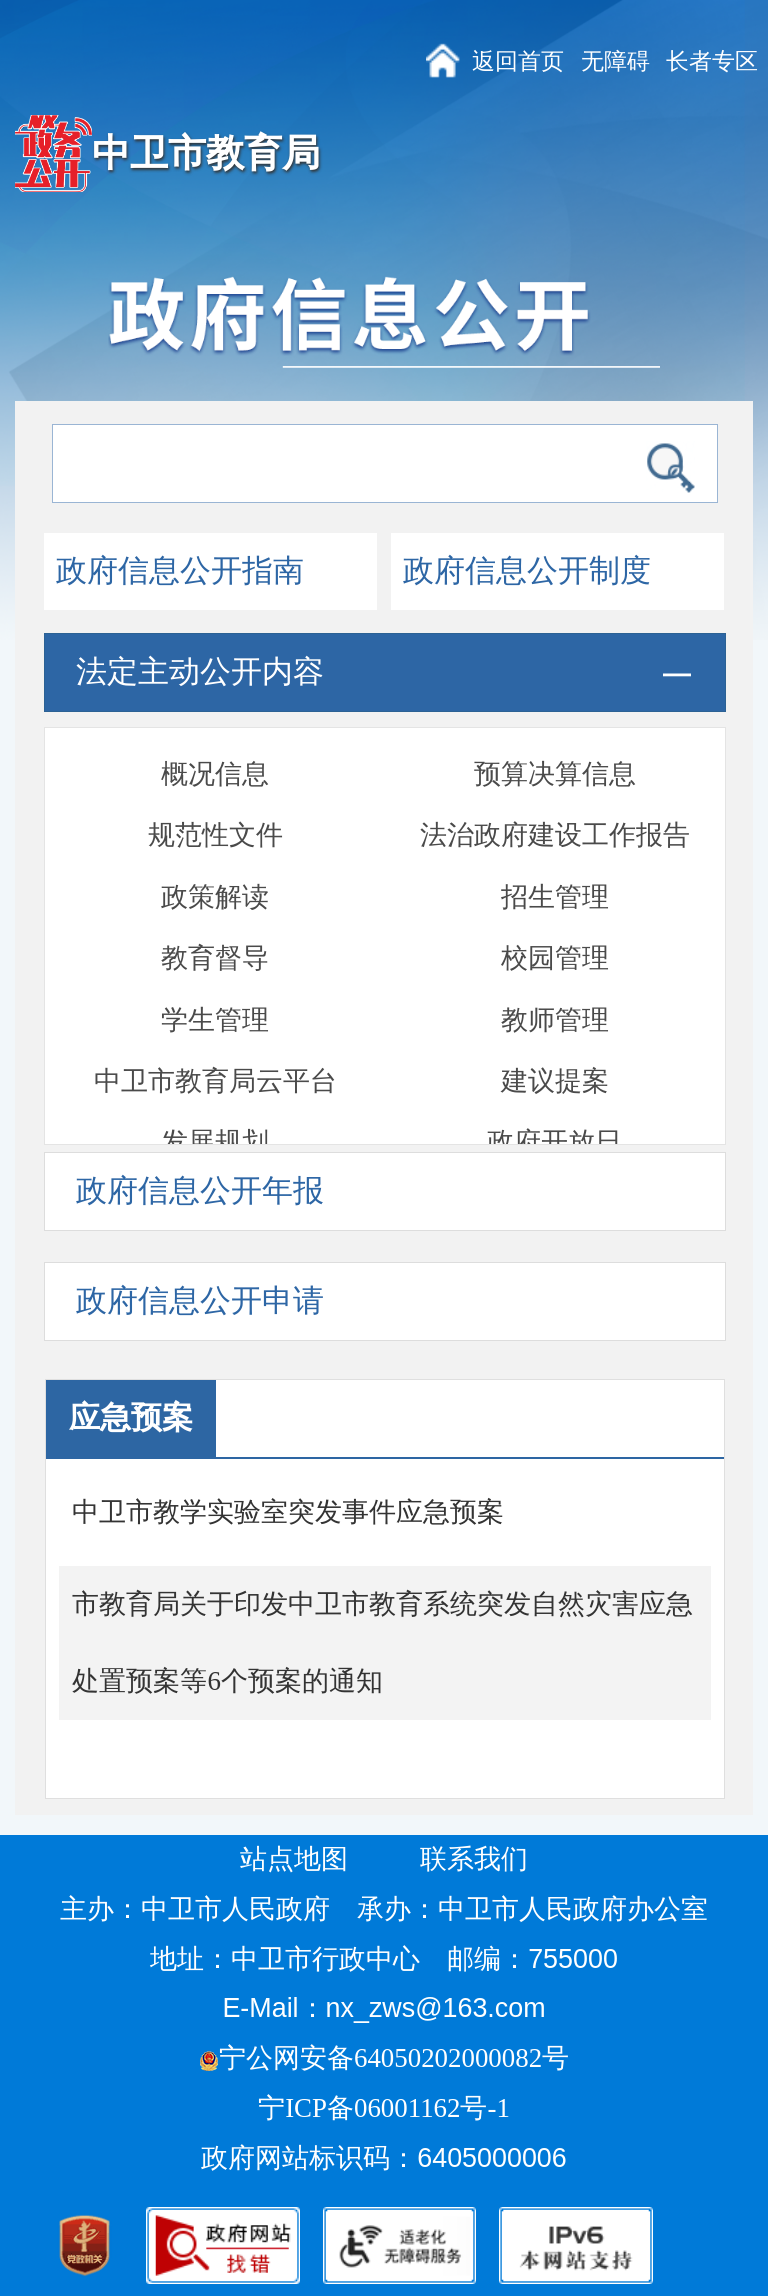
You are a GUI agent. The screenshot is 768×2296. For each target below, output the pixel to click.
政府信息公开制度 (527, 571)
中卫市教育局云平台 (215, 866)
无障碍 (615, 61)
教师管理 (555, 805)
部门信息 (215, 1112)
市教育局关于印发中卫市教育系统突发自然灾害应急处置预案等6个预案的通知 (382, 1642)
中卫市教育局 (206, 153)
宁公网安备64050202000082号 (384, 2058)
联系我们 (474, 1859)
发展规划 (215, 927)
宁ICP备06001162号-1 (387, 2108)
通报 (555, 989)
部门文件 (553, 1050)
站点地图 (294, 1859)
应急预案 (214, 1050)
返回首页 (518, 61)
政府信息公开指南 (180, 571)
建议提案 (555, 866)
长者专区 (712, 61)
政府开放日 (554, 927)
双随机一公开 (215, 989)
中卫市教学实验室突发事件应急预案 (288, 1512)
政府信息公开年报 (200, 1191)
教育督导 (215, 743)
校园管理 (555, 743)
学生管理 (215, 805)
